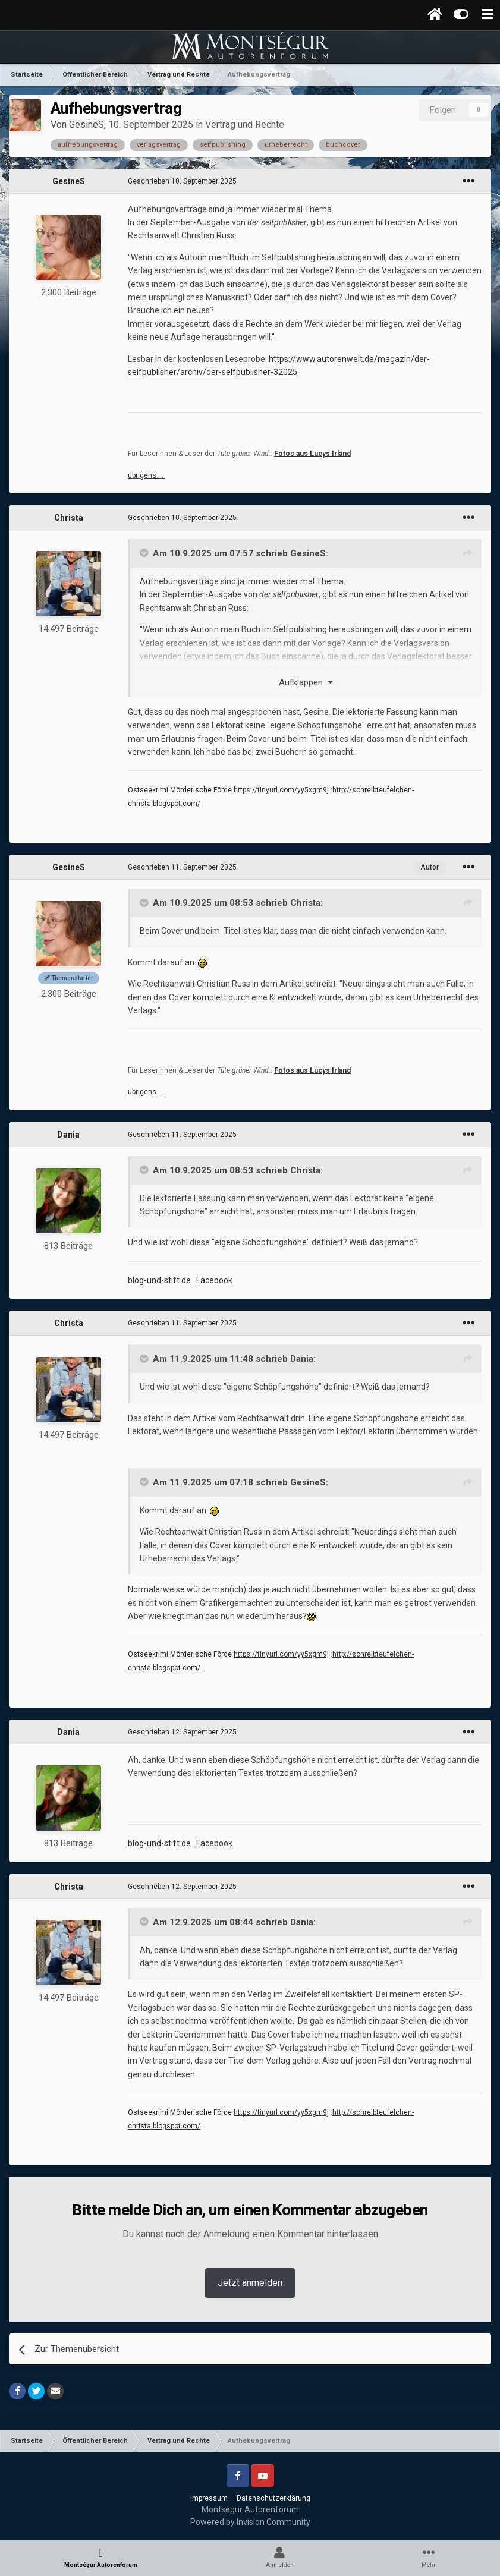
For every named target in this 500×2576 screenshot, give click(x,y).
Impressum (209, 2498)
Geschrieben (182, 181)
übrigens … (146, 475)
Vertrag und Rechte (244, 124)
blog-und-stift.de (159, 1280)
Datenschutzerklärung (273, 2498)
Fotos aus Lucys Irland (312, 453)
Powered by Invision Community (250, 2522)
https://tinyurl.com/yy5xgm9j (281, 790)
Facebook (214, 1280)
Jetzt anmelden (250, 2282)
